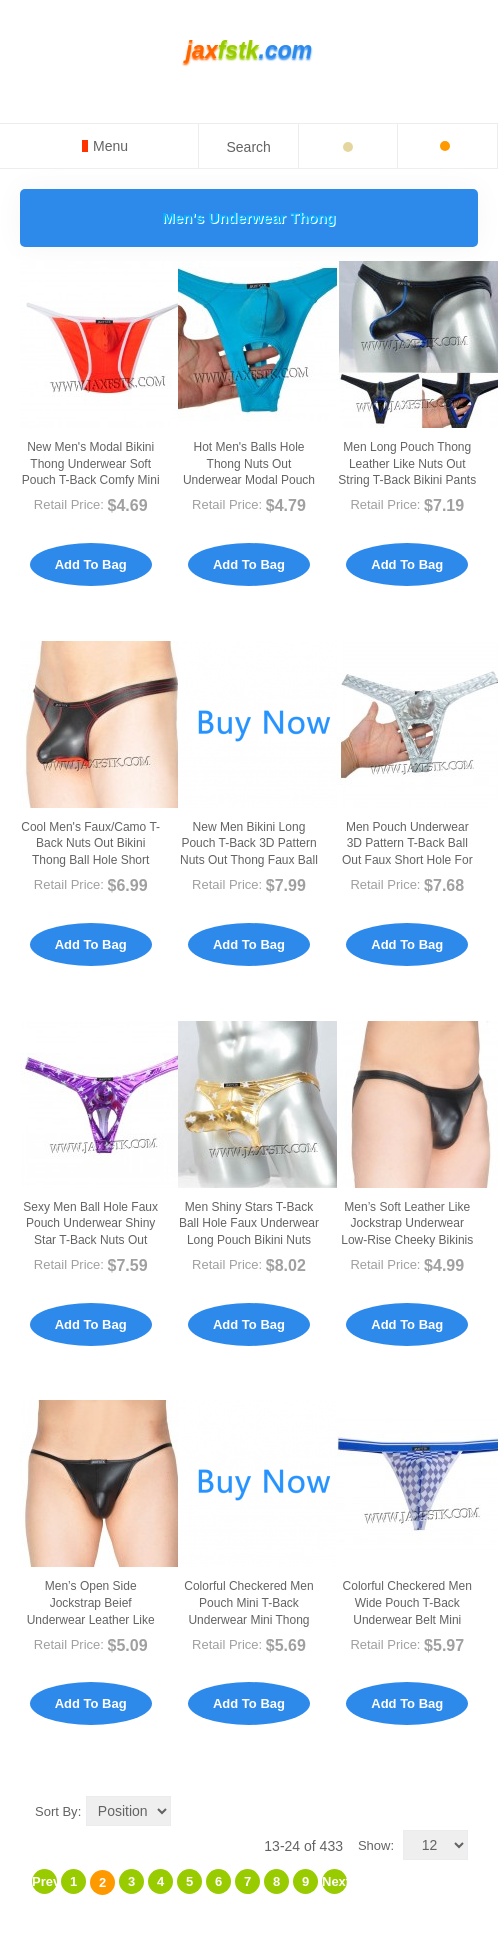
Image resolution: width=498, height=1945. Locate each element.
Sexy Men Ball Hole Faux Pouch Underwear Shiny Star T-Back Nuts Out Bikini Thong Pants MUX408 (90, 1240)
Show (374, 1845)
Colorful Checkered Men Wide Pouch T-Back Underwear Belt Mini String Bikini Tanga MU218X (407, 1619)
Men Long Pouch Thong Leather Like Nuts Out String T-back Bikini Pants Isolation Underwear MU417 (407, 480)
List (453, 1810)
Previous (44, 1881)
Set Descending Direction (190, 1810)
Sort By (56, 1811)
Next (334, 1881)
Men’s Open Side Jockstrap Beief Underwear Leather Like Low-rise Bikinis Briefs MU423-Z (91, 1619)
